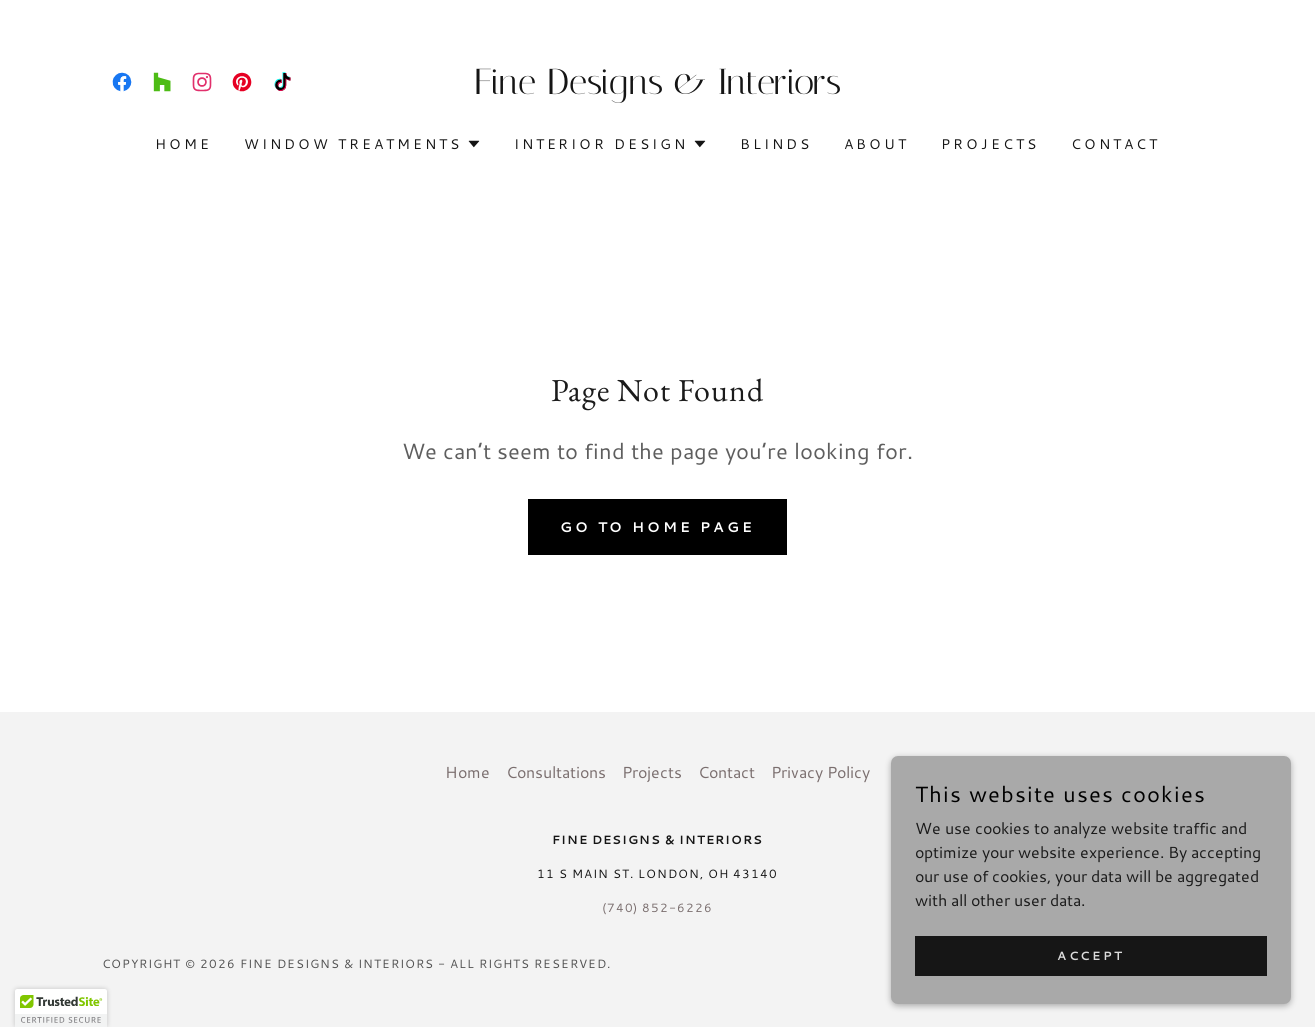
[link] (122, 82)
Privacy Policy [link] (820, 771)
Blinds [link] (776, 144)
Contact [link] (1115, 144)
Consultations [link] (556, 771)
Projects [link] (990, 144)
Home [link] (183, 144)
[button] (363, 144)
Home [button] (467, 771)
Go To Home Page (658, 527)
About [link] (876, 144)
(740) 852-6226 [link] (658, 907)
